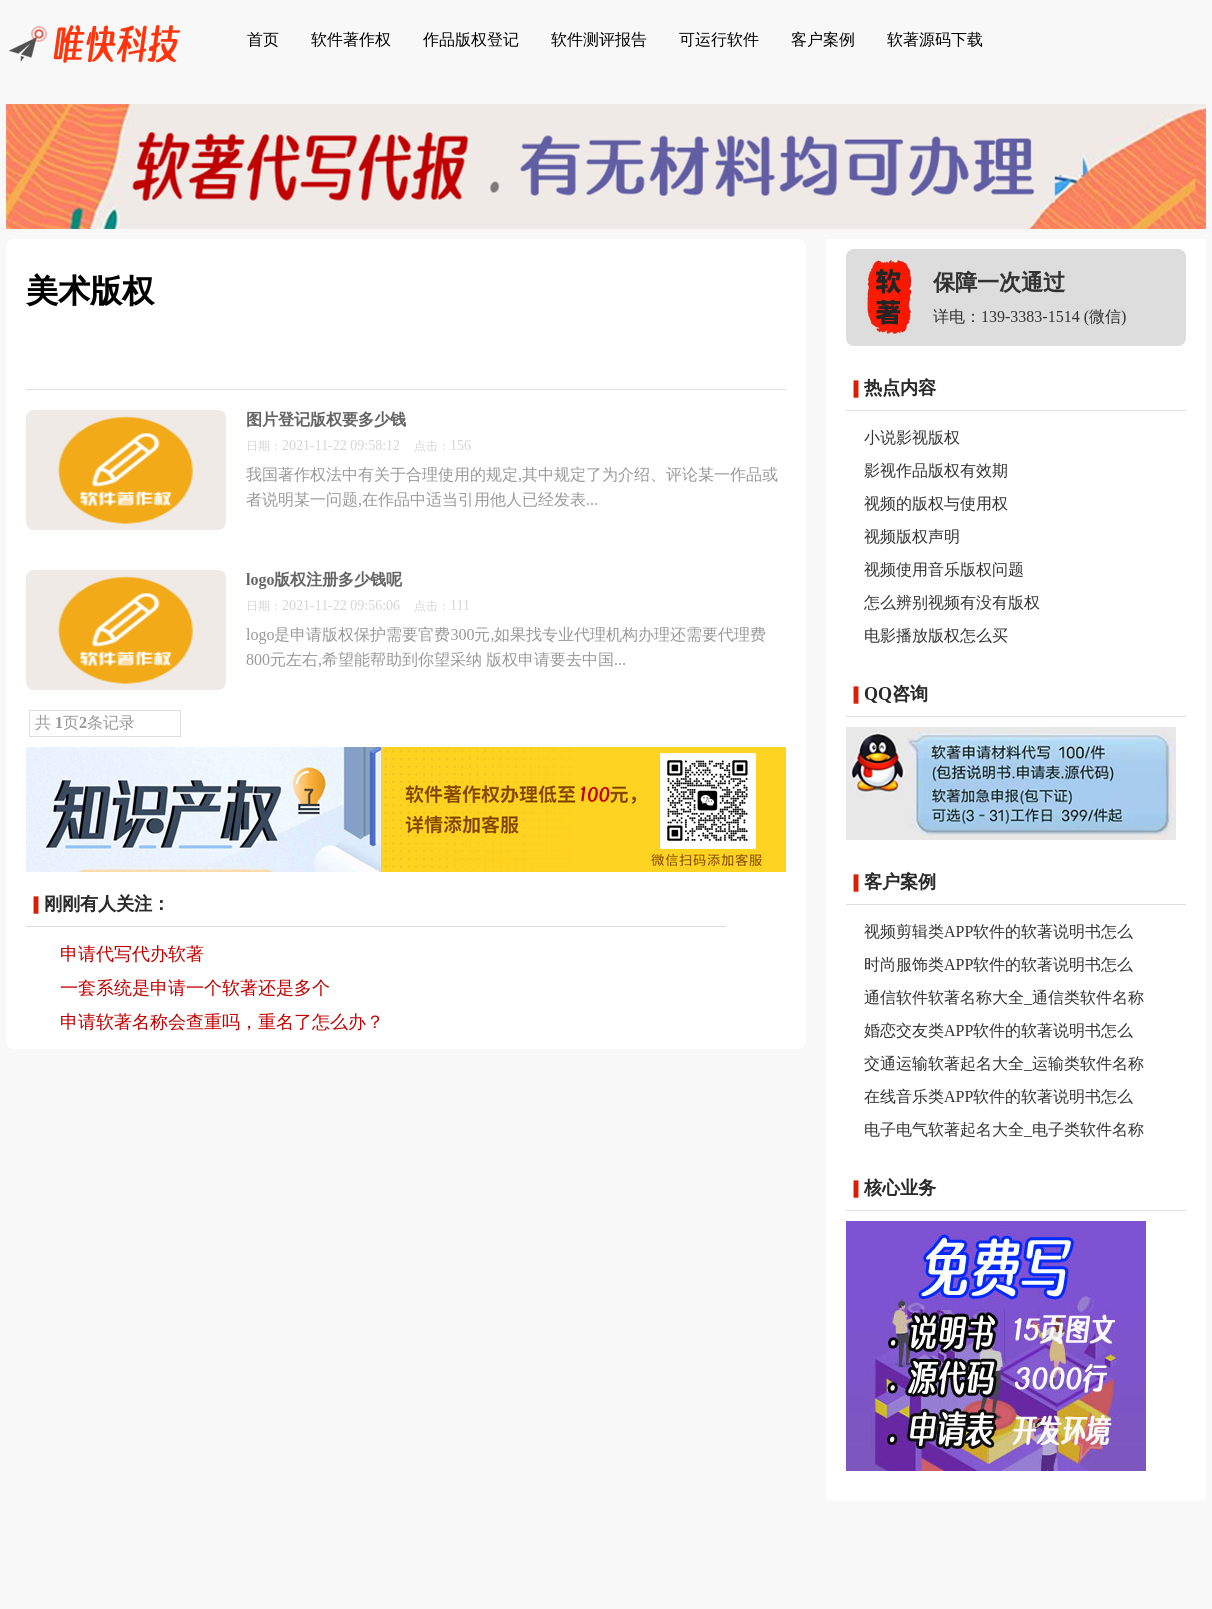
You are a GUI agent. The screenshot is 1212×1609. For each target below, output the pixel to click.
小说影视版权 (912, 437)
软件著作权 (351, 39)
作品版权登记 (471, 39)
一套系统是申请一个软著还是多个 (195, 988)
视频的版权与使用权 (936, 503)
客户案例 (823, 39)
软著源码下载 (935, 39)
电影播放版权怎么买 (936, 635)
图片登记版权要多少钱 (326, 419)
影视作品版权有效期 (936, 470)
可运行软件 (719, 39)
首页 (263, 39)
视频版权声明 (912, 536)
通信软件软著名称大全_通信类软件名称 (1004, 997)
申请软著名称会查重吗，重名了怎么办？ (222, 1022)
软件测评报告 (599, 39)
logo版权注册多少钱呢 (324, 579)
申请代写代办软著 (132, 954)
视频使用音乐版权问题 (944, 569)
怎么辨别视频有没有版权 (952, 602)
